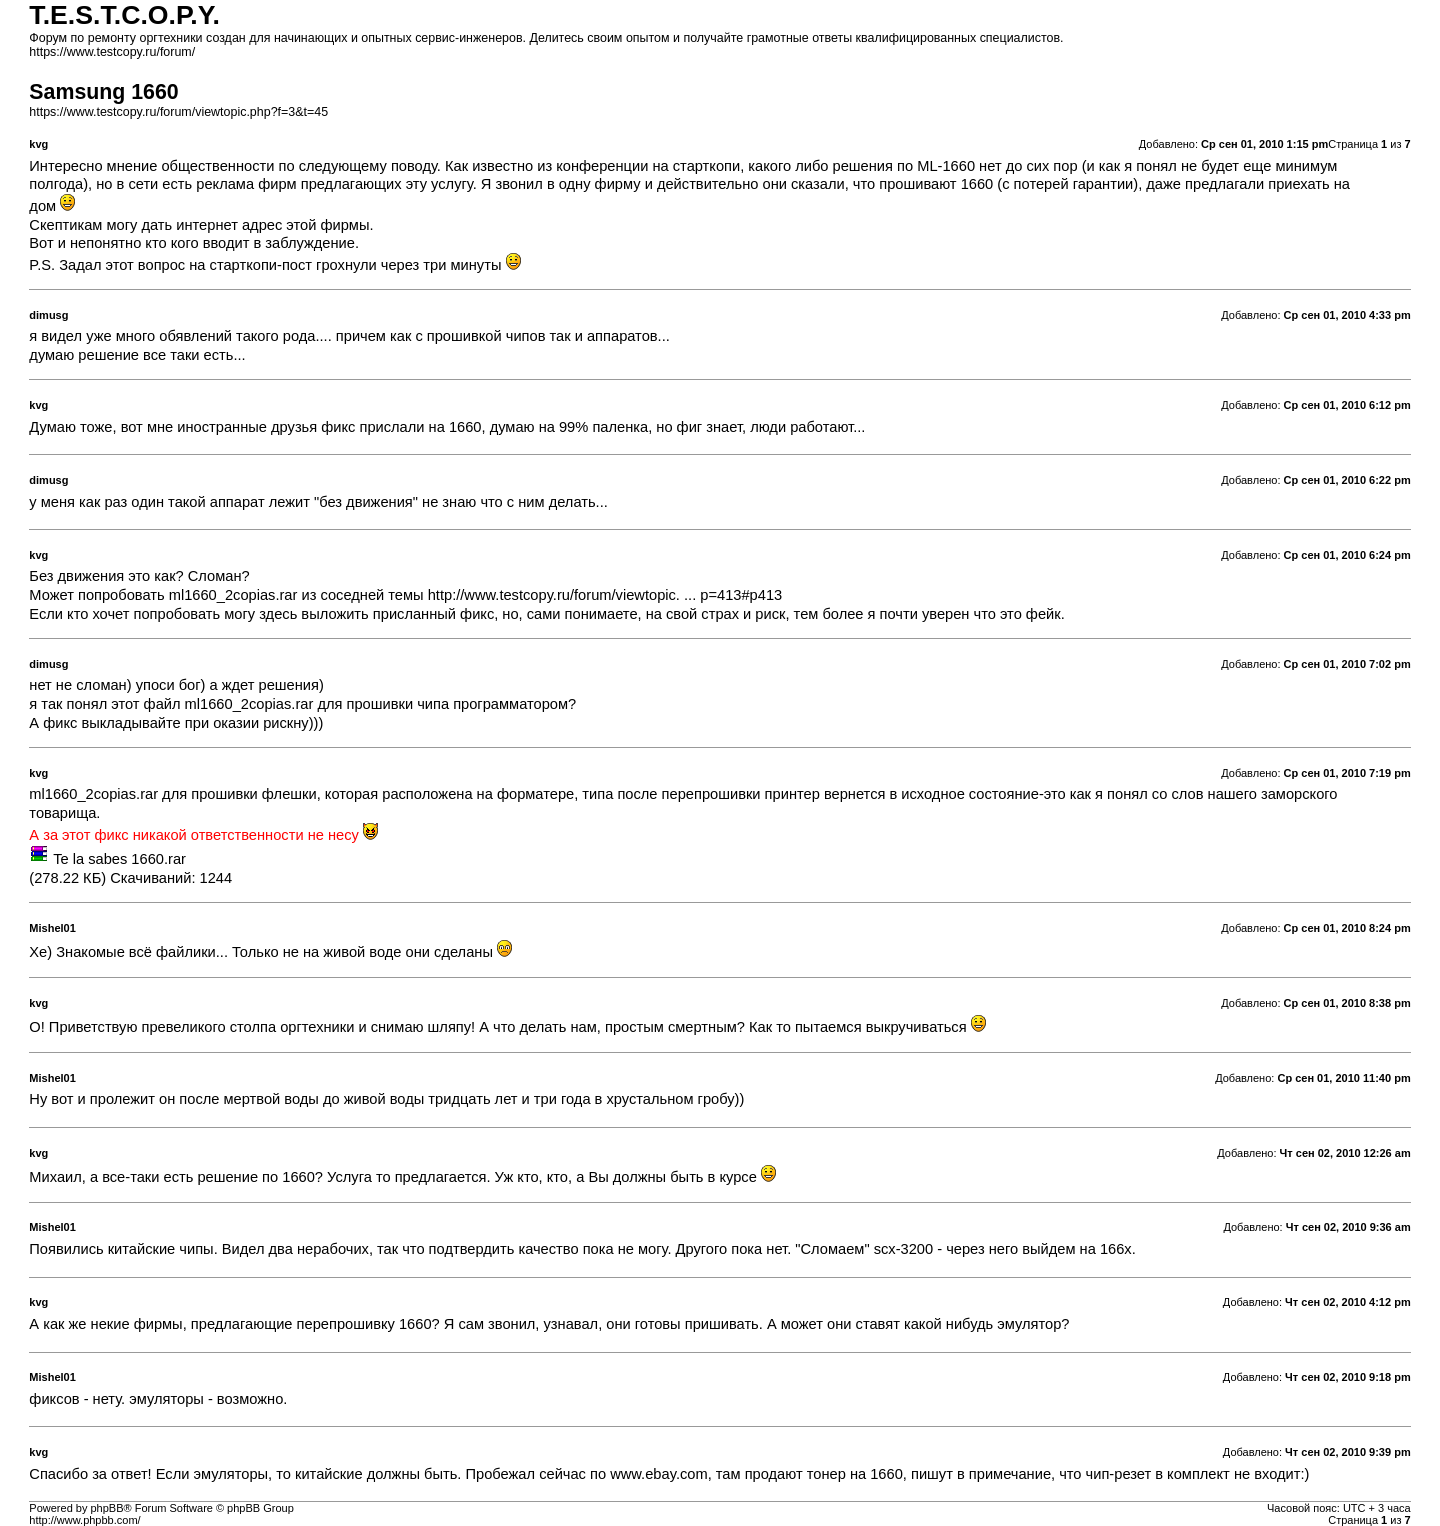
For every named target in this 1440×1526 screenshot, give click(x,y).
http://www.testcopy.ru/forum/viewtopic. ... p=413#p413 (605, 595)
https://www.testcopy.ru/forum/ (112, 52)
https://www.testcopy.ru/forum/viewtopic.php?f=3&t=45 (178, 112)
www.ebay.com (658, 1474)
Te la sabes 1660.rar (119, 859)
